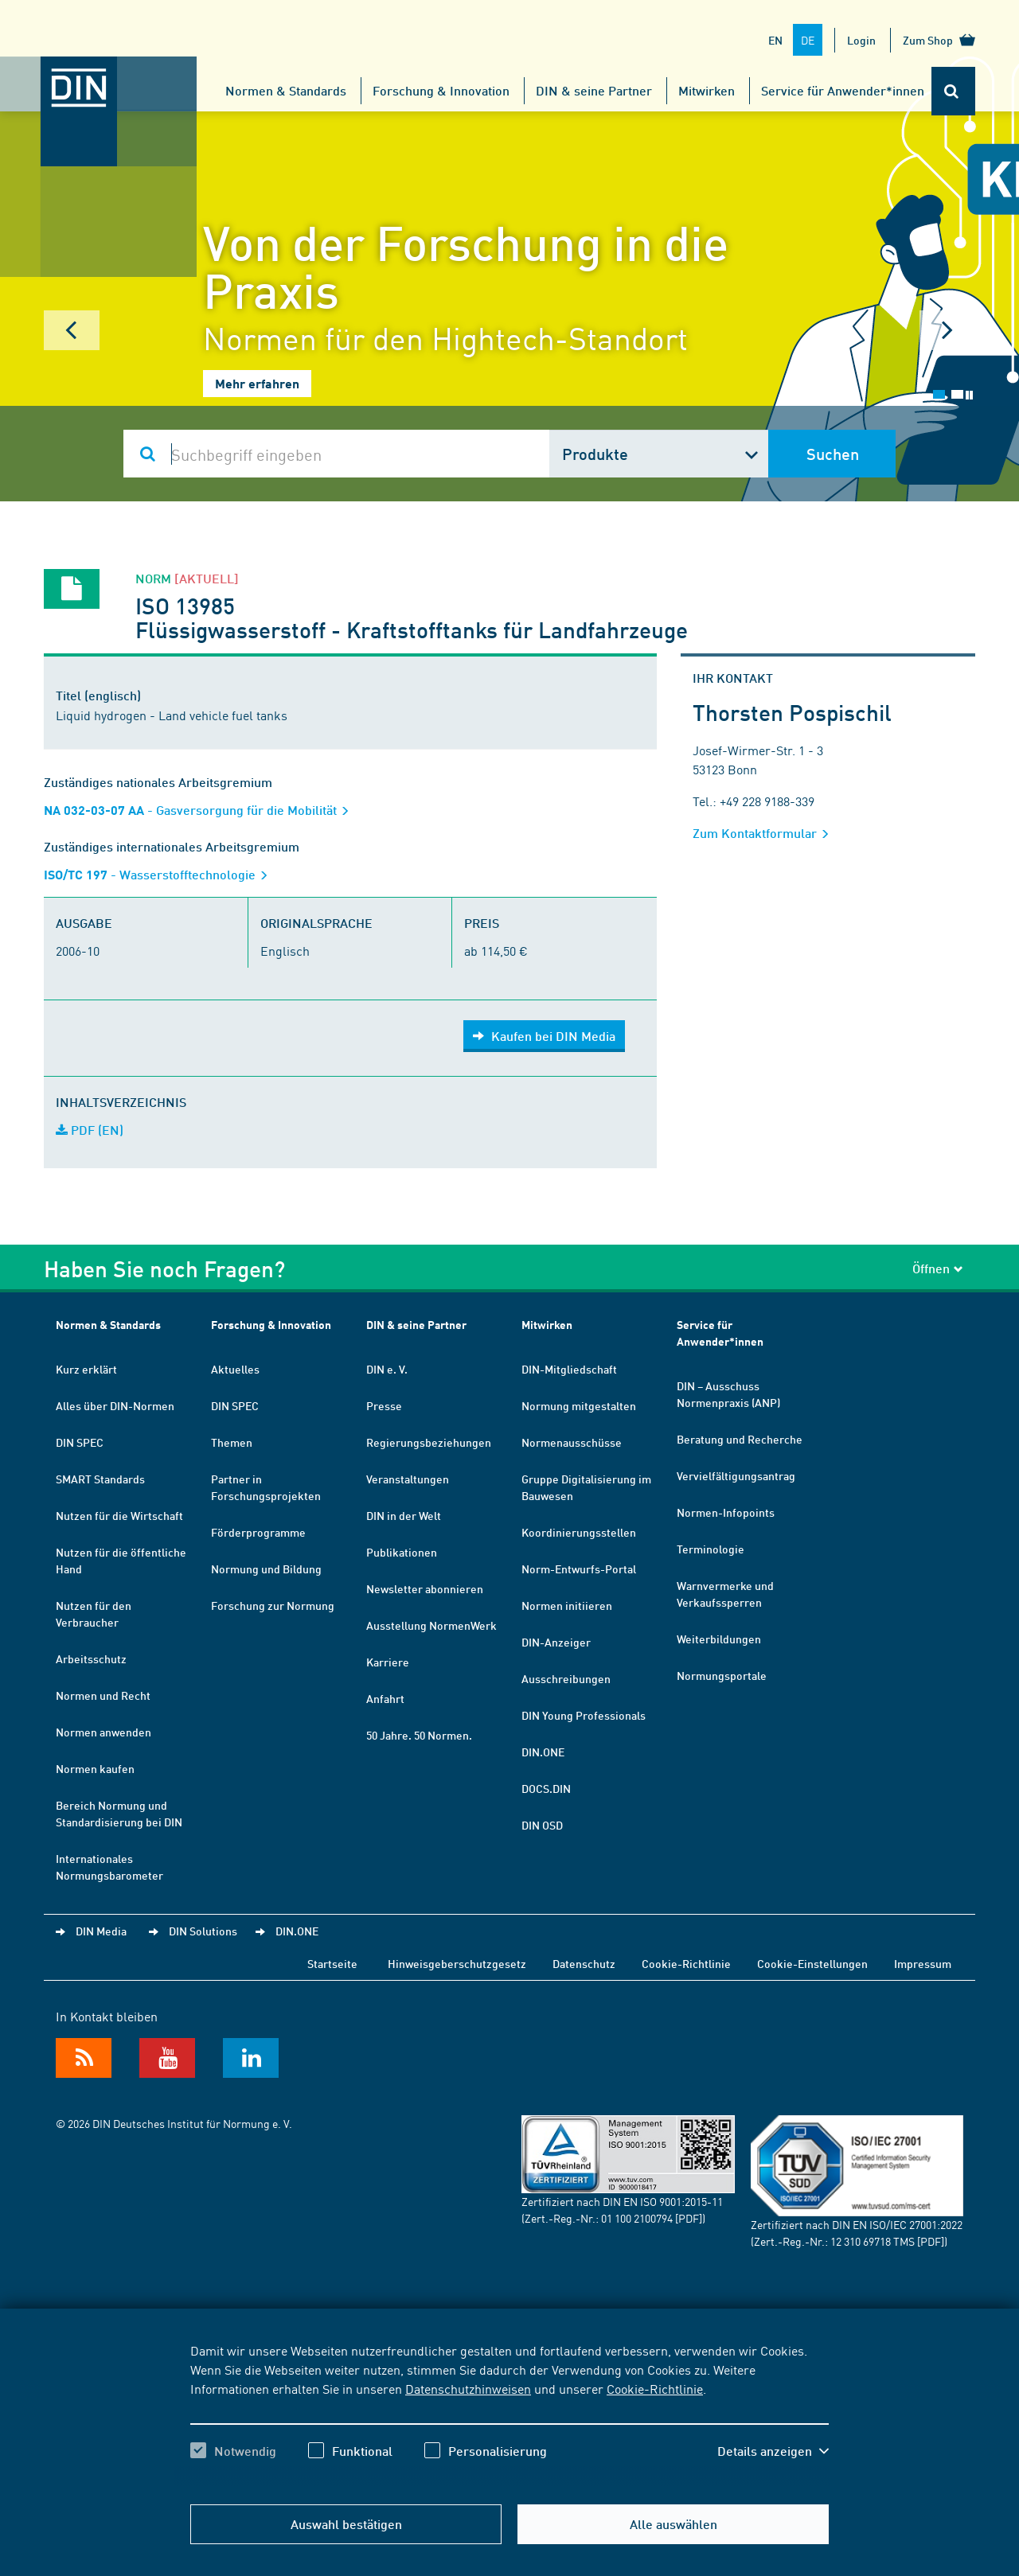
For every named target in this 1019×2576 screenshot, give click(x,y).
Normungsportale (722, 1675)
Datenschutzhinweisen (468, 2388)
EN (775, 40)
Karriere (387, 1661)
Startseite (332, 1963)
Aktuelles (235, 1369)
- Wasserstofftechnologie (161, 874)
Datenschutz (583, 1963)
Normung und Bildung (266, 1568)
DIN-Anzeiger (556, 1642)
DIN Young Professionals (583, 1715)
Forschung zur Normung (272, 1605)
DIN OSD (542, 1825)
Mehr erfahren (257, 383)
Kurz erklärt (86, 1369)
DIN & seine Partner (594, 90)
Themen (231, 1442)
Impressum (922, 1963)
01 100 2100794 (637, 2218)
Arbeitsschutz (91, 1658)
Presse (384, 1405)
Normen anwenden (103, 1731)
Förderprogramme (258, 1532)
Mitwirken (706, 90)
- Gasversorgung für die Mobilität (201, 809)
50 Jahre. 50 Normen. (419, 1735)
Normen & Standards (285, 90)
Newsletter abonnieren (424, 1588)
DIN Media (101, 1930)
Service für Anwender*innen (842, 90)
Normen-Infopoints (726, 1512)
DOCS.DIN (546, 1788)
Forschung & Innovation (441, 90)
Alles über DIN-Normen (115, 1405)
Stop (969, 395)
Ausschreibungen (566, 1678)
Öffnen (937, 1268)
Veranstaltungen (407, 1478)
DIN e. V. (387, 1369)
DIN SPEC (79, 1442)
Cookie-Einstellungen (812, 1963)
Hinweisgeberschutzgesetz (457, 1963)
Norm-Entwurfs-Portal (578, 1568)
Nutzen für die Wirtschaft (119, 1515)
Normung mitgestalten (578, 1405)
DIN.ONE (542, 1751)
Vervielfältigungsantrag (736, 1475)
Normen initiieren (566, 1605)
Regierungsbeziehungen (428, 1442)
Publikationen (401, 1552)
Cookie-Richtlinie (655, 2388)
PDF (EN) (89, 1129)
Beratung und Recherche (739, 1439)
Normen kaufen (95, 1768)
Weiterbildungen (719, 1638)
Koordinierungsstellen (578, 1532)
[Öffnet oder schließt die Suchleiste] (953, 91)
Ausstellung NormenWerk (431, 1625)
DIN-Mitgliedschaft (569, 1369)
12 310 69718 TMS (872, 2241)
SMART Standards (100, 1478)
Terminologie (710, 1548)
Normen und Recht (103, 1695)
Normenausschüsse (571, 1442)
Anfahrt (385, 1698)
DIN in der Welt (403, 1515)
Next (947, 330)
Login (861, 40)
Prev (72, 330)
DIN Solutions (203, 1930)
